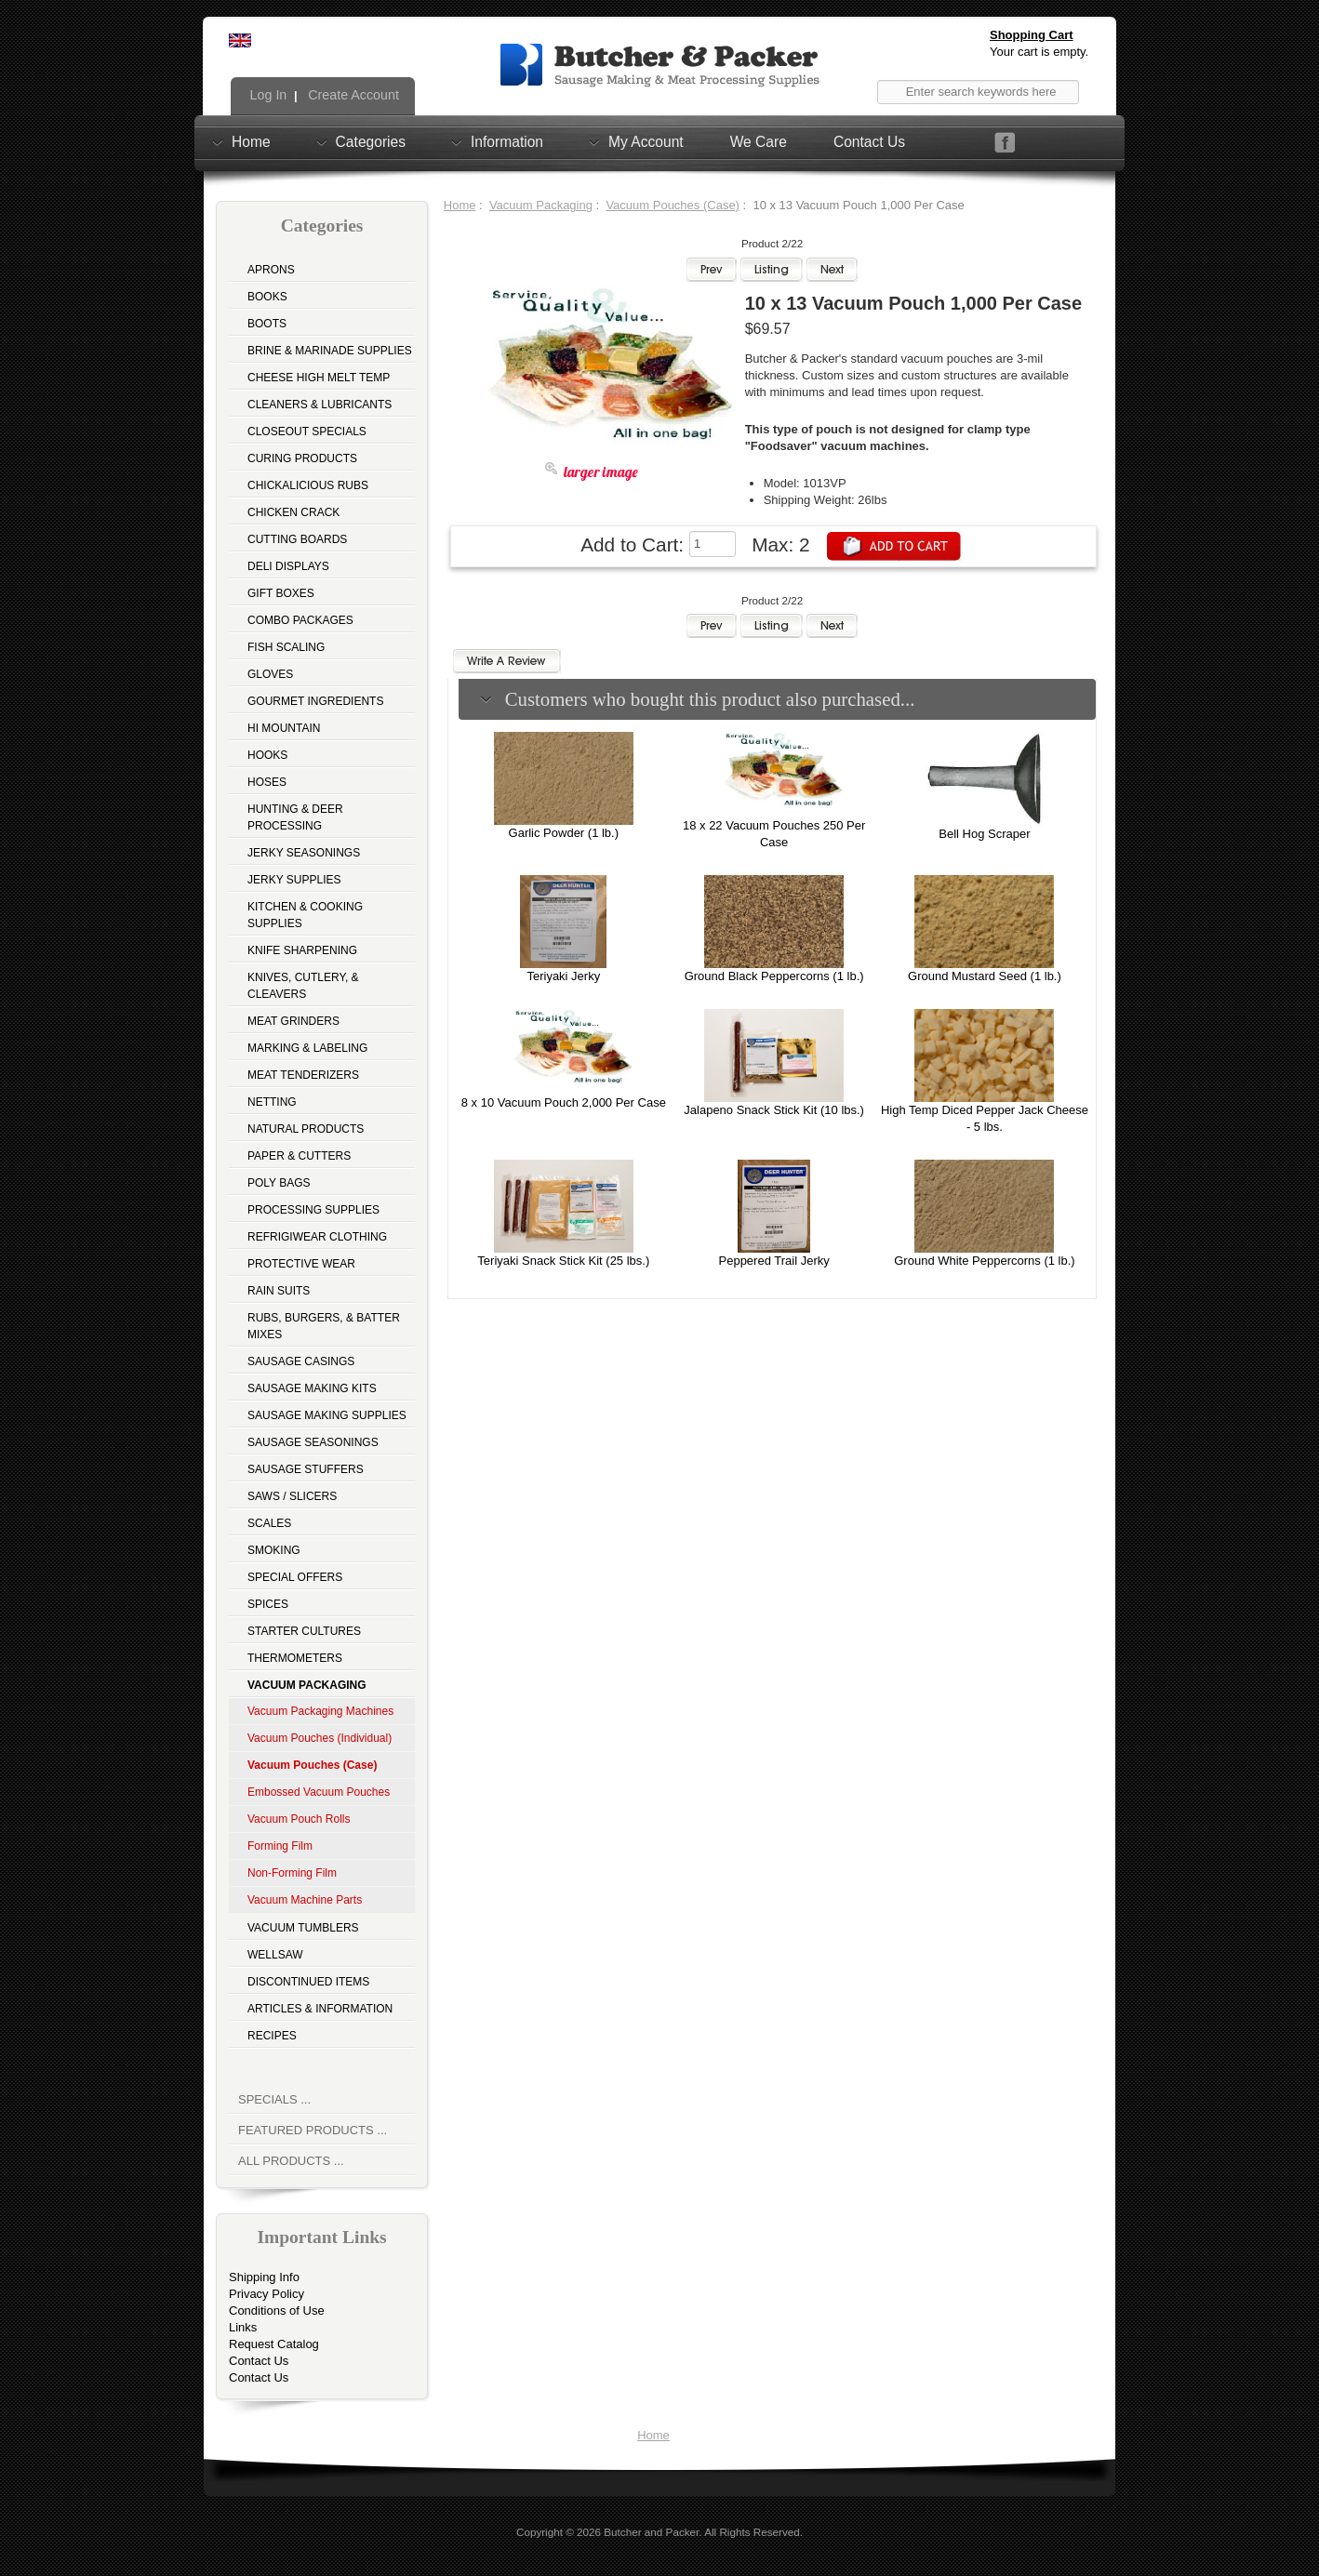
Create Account (351, 94)
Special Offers (294, 1577)
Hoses (266, 782)
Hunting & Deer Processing (295, 817)
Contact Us (869, 142)
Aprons (271, 269)
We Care (758, 142)
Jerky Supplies (294, 879)
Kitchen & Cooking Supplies (305, 915)
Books (267, 296)
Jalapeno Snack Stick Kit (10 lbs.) (774, 1110)
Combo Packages (300, 620)
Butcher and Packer (651, 2532)
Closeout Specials (306, 431)
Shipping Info (264, 2277)
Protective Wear (301, 1263)
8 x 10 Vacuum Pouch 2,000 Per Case (563, 1102)
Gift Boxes (280, 593)
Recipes (272, 2035)
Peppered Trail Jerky (774, 1261)
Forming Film (280, 1845)
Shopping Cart (1031, 35)
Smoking (273, 1550)
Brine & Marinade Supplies (329, 350)
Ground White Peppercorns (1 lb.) (984, 1261)
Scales (269, 1523)
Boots (266, 323)
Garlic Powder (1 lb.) (564, 833)
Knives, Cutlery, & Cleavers (303, 986)
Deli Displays (288, 566)
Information (507, 141)
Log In (266, 94)
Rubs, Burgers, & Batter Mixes (323, 1326)
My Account (646, 141)
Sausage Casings (300, 1361)
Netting (272, 1102)
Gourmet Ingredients (315, 701)
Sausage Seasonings (313, 1442)
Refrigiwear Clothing (317, 1236)
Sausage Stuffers (305, 1469)
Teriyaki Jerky (563, 976)
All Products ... (291, 2161)
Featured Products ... (312, 2130)
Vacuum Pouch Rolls (299, 1819)
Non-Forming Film (292, 1872)
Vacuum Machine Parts (304, 1899)
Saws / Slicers (292, 1496)
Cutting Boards (297, 539)
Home (251, 141)
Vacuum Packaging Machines (320, 1711)
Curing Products (302, 458)
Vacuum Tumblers (303, 1927)
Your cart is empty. (1039, 52)
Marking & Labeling (307, 1048)
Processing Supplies (313, 1209)
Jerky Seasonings (303, 852)
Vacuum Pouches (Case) (672, 205)
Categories (371, 141)
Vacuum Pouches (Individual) (319, 1738)
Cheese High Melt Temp (318, 377)
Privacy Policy (266, 2294)
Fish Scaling (286, 647)
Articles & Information (320, 2008)
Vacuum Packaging (541, 205)
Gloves (270, 674)
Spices (267, 1604)
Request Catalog (274, 2344)
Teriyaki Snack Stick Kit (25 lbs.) (563, 1261)
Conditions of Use (277, 2310)
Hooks (267, 755)
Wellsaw (275, 1954)
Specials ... (274, 2099)
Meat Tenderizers (303, 1075)
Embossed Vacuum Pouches (318, 1792)
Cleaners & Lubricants (319, 404)
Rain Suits (278, 1290)
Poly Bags (279, 1182)
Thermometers (294, 1658)
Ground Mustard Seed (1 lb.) (984, 976)
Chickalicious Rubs (307, 485)
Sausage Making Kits (312, 1388)
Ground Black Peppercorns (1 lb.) (774, 976)
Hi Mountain (283, 728)
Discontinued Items (308, 1981)
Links (243, 2327)
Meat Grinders (293, 1021)
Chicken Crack (293, 512)
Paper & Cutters (299, 1155)
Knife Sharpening (302, 950)
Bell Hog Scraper (984, 834)
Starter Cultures (304, 1631)
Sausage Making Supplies (326, 1415)
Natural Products (305, 1128)
